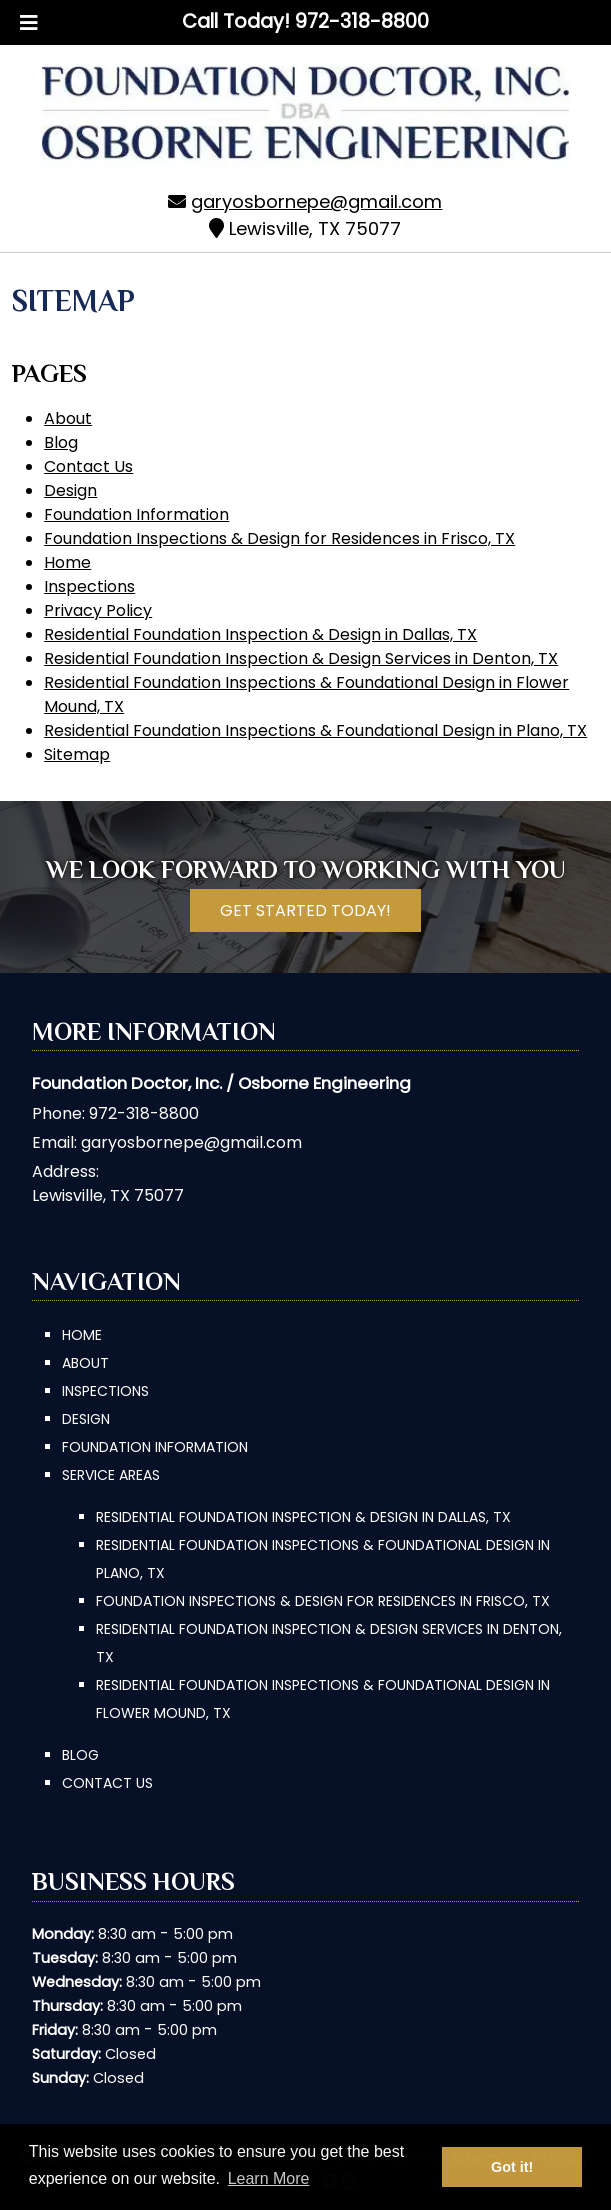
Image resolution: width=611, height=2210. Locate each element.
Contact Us (88, 466)
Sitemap (77, 754)
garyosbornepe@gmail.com (316, 201)
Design (70, 490)
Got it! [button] (512, 2167)
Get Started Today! (305, 910)
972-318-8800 (144, 1113)
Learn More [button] (269, 2178)
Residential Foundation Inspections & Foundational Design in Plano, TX (315, 730)
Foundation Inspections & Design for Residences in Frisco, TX (279, 538)
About (68, 418)
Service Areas (111, 1475)
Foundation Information (136, 514)
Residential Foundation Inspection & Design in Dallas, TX (260, 634)
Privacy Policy (98, 610)
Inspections (89, 586)
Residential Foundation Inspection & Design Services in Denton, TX (301, 658)
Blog (61, 442)
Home (67, 562)
